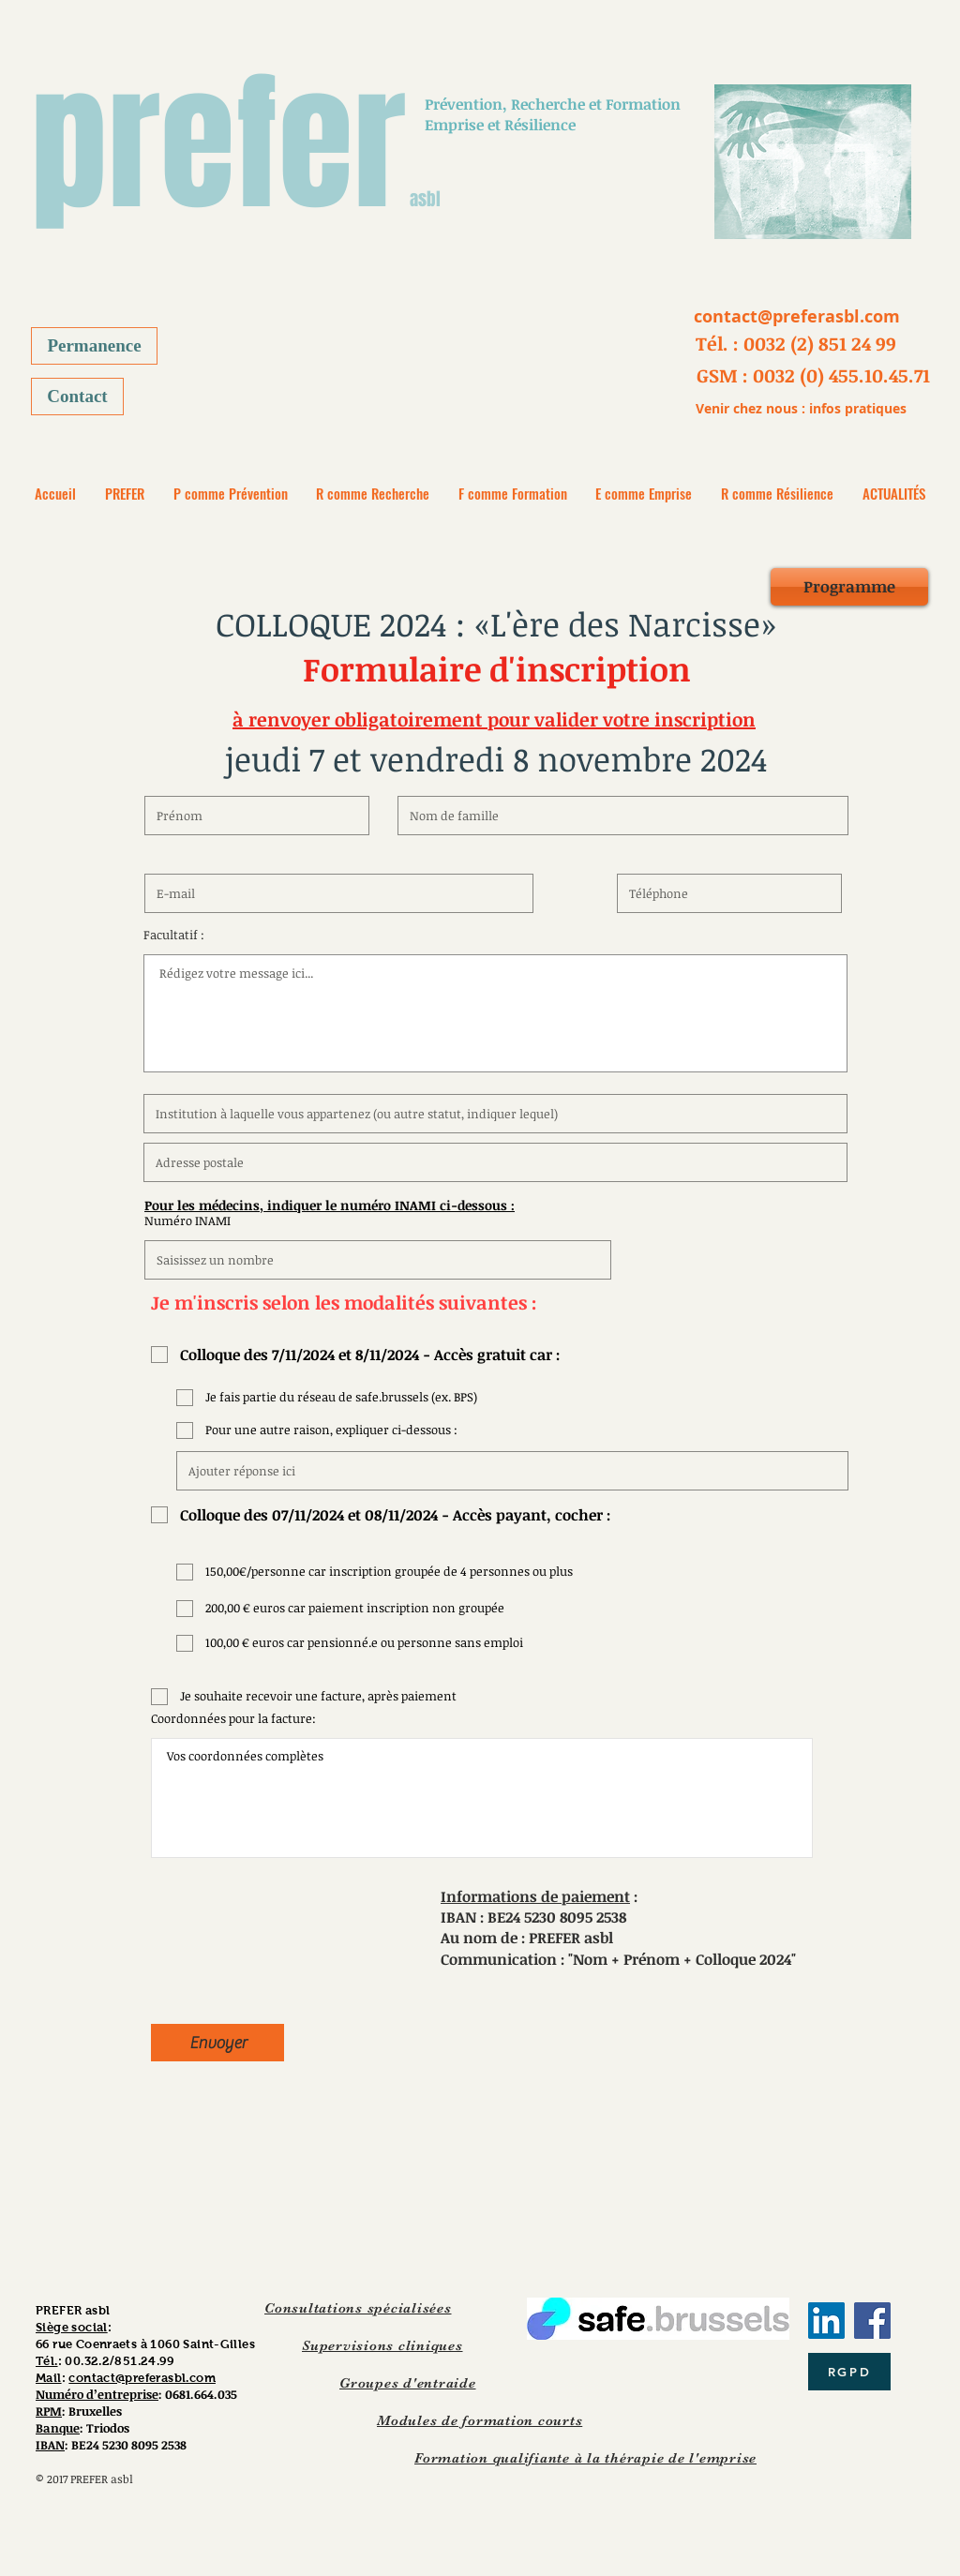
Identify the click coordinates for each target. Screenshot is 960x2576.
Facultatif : (173, 935)
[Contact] (77, 396)
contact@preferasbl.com (142, 2378)
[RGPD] (849, 2371)
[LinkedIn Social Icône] (826, 2320)
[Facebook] (872, 2320)
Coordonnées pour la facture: (233, 1719)
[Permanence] (94, 346)
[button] (796, 343)
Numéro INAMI (187, 1221)
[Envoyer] (217, 2042)
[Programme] (849, 587)
